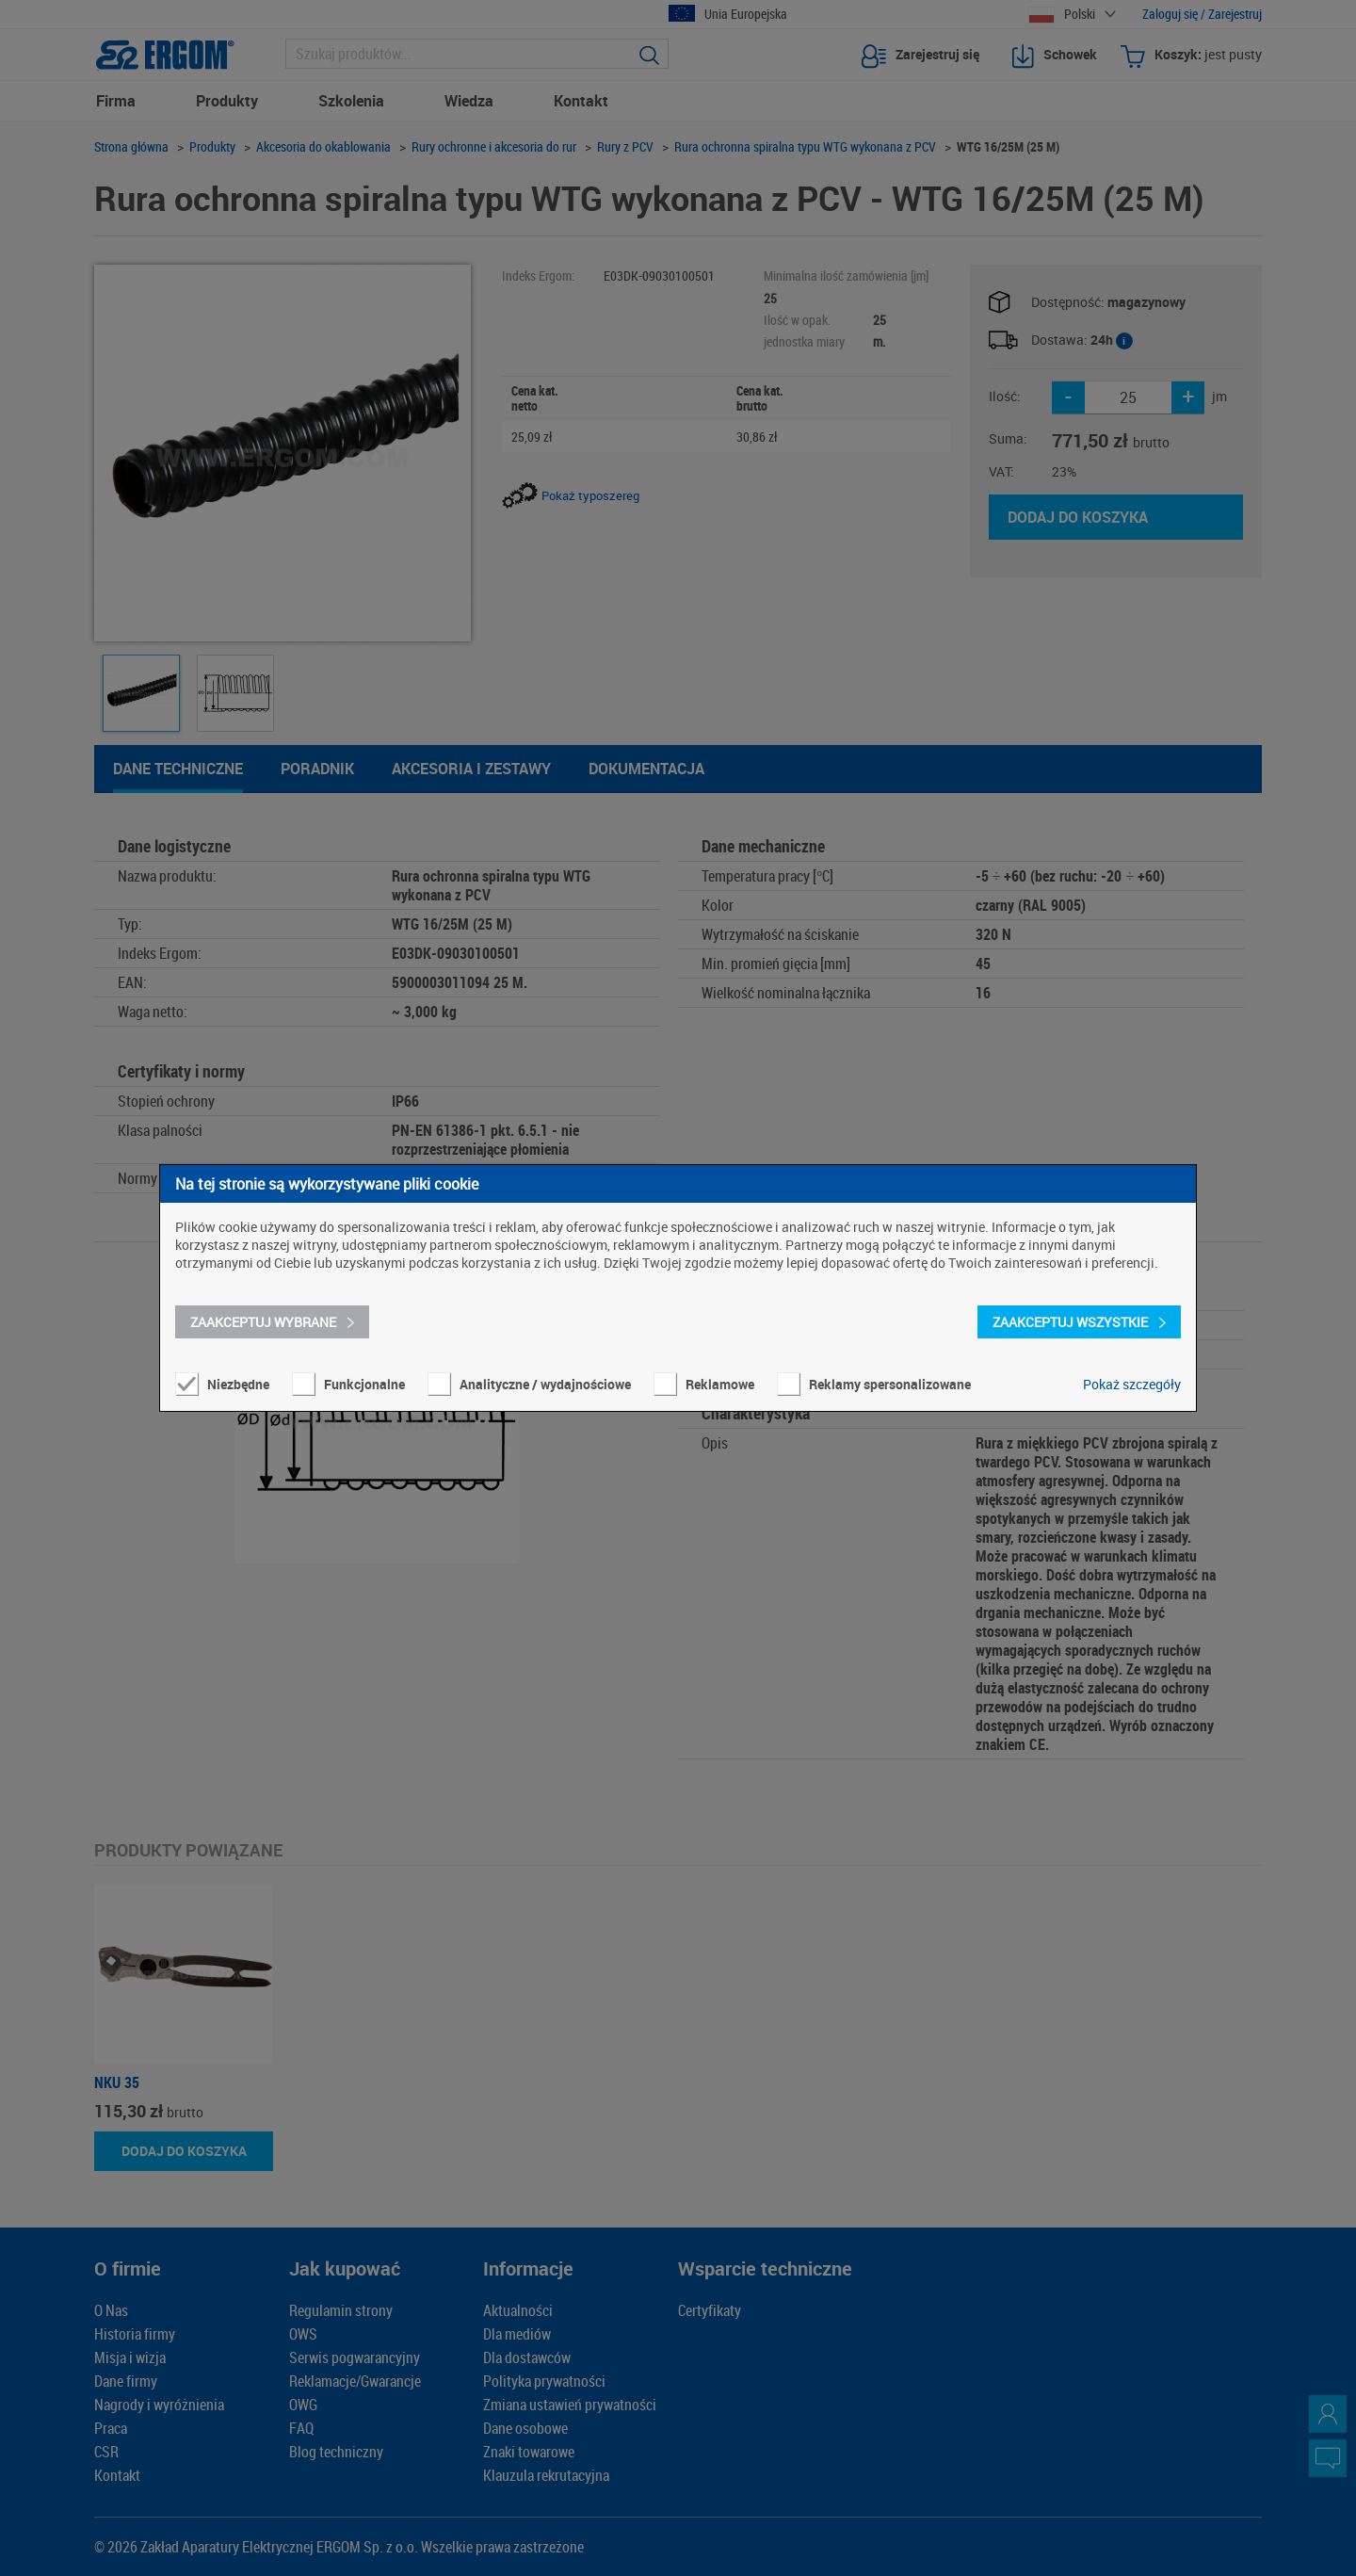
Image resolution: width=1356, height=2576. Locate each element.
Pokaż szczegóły (1132, 1384)
